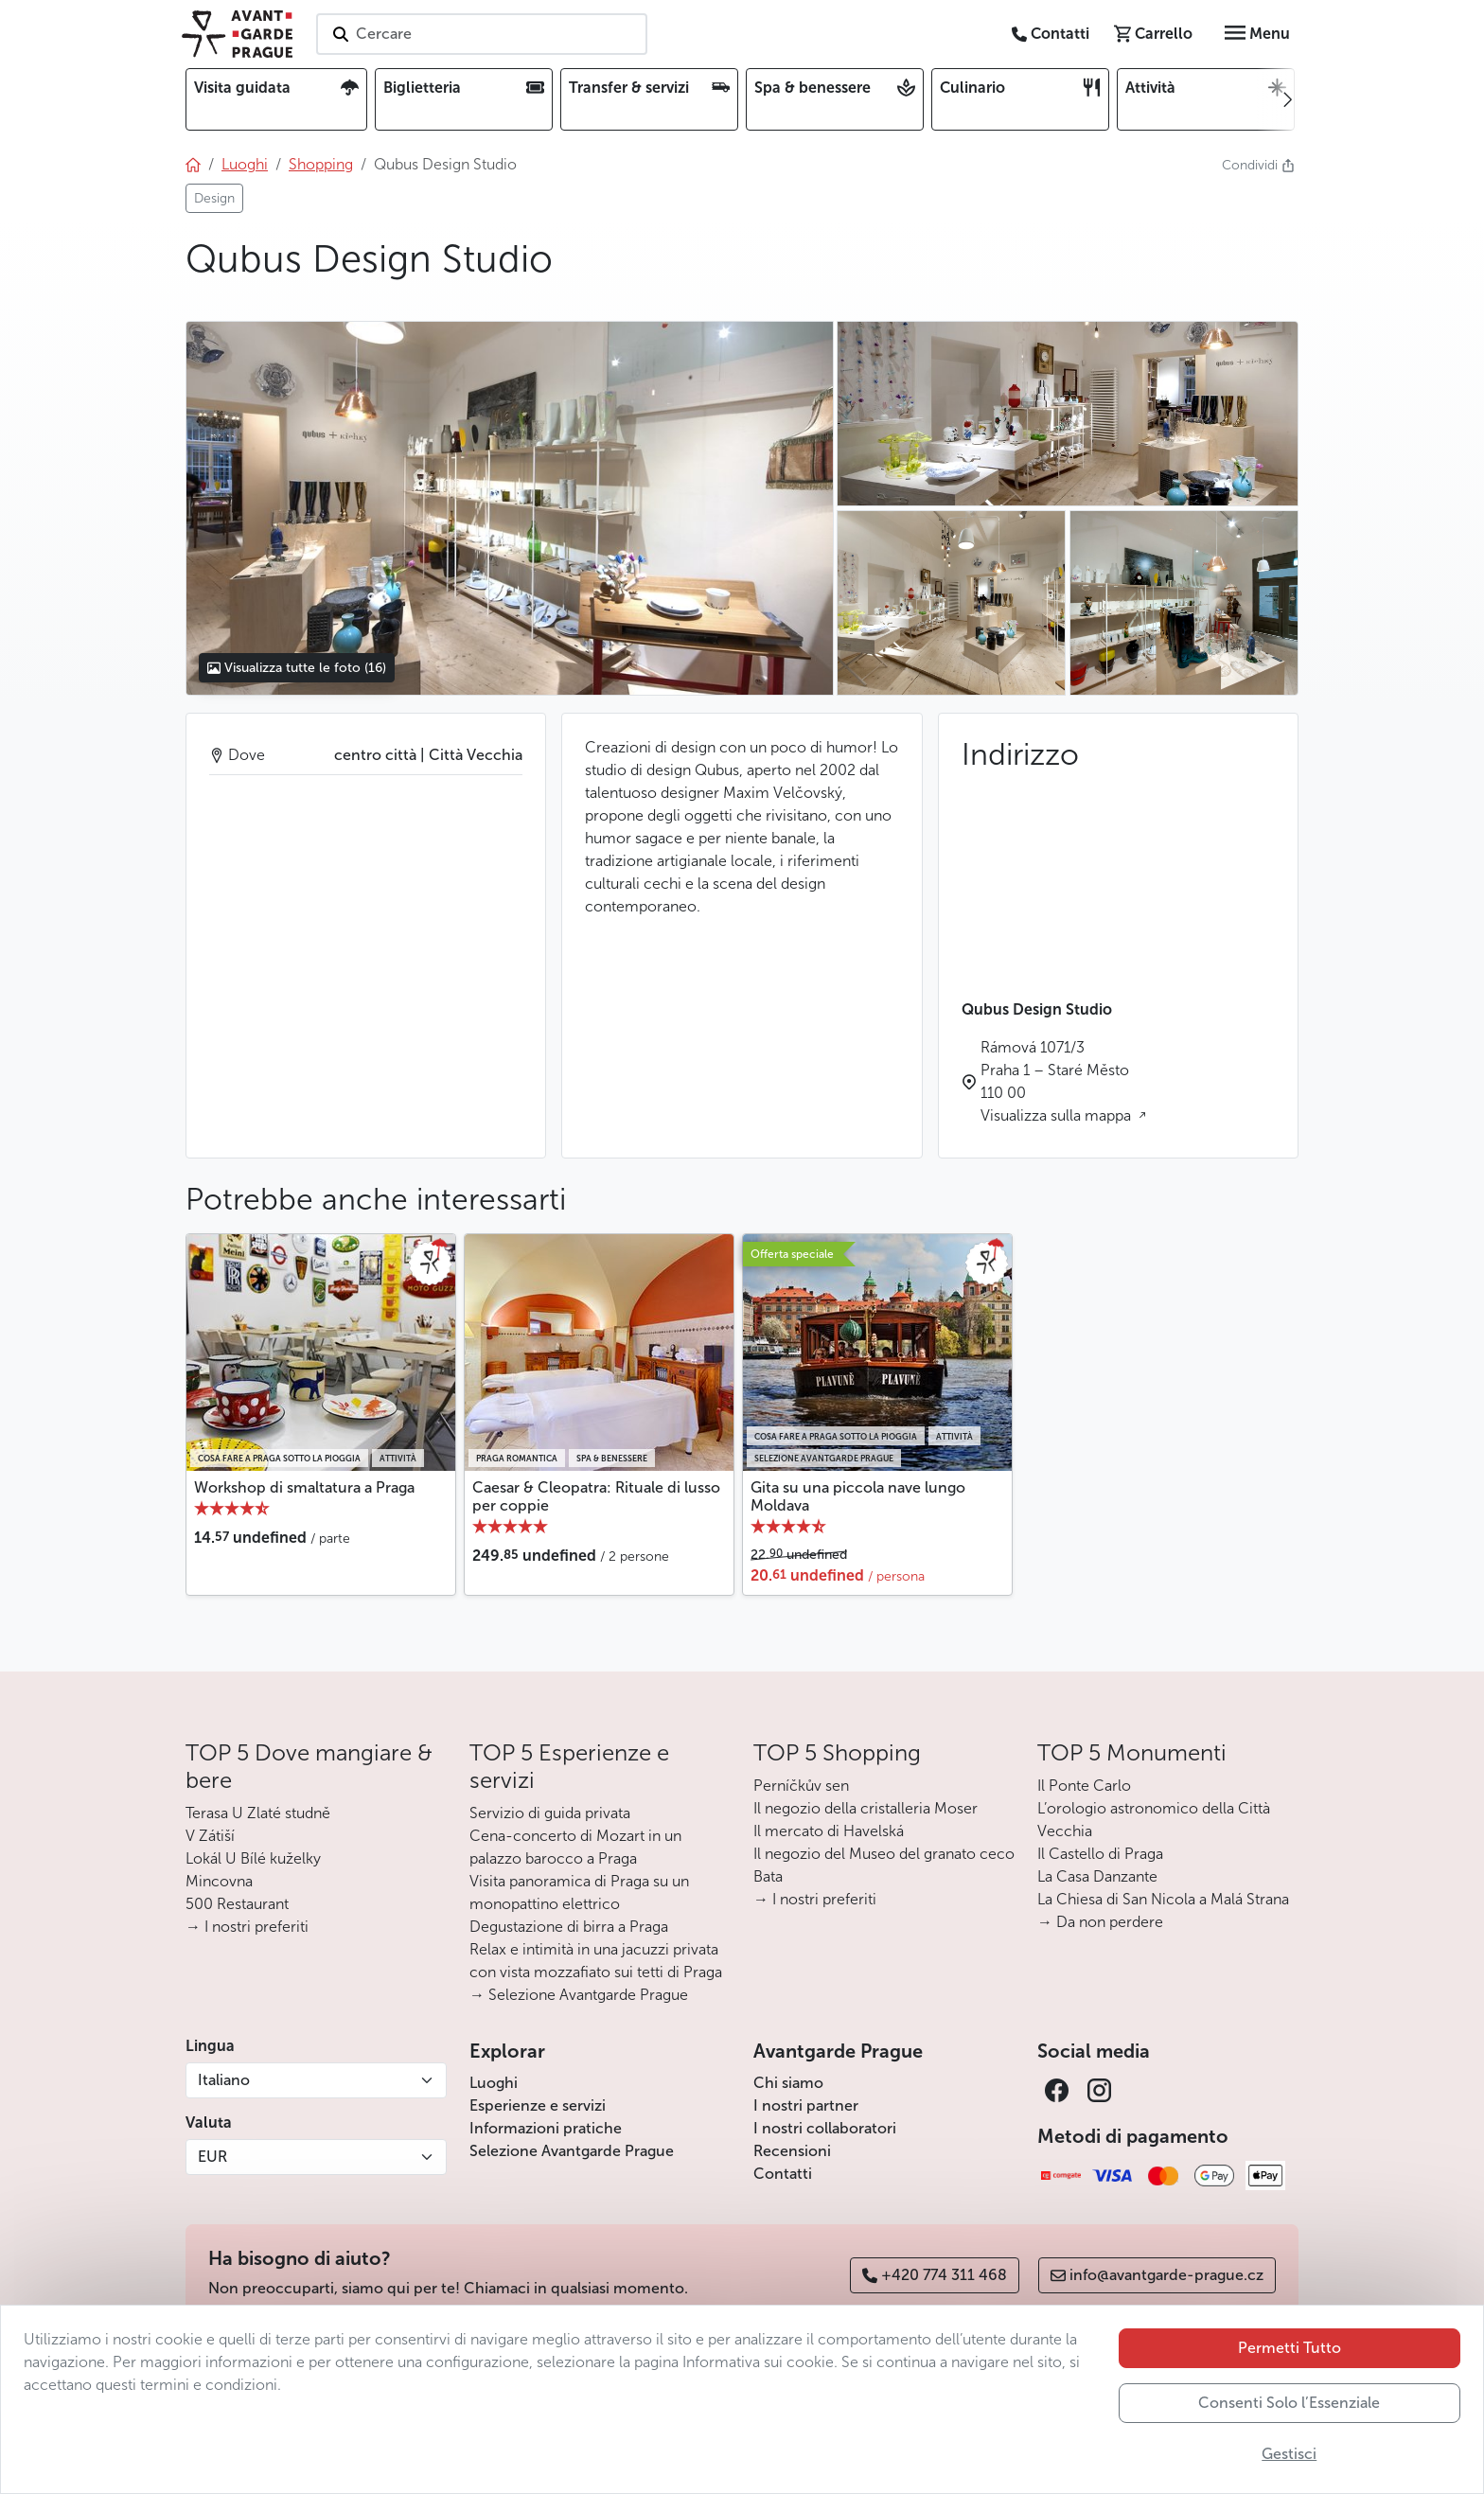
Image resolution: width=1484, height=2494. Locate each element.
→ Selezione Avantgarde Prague (578, 1995)
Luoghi (493, 2083)
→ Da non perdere (1100, 1922)
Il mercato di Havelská (828, 1831)
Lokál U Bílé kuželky (253, 1858)
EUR (212, 2157)
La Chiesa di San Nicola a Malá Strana (1163, 1899)
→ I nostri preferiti (247, 1927)
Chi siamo (788, 2083)
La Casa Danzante (1097, 1876)
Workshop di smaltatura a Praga (304, 1487)
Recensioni (792, 2151)
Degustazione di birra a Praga (568, 1927)
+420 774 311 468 (934, 2275)
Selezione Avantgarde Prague (571, 2151)
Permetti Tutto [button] (1289, 2348)
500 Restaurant (237, 1904)
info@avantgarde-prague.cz (1157, 2275)
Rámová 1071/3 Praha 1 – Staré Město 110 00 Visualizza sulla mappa (1057, 1081)
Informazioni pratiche (545, 2128)
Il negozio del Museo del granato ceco (884, 1854)
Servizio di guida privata (549, 1813)
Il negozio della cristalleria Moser (865, 1808)
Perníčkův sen (801, 1786)
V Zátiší (210, 1836)
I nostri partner (805, 2105)
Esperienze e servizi (537, 2105)
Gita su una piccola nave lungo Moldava (858, 1496)
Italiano (224, 2080)
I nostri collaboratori (824, 2128)
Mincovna (219, 1881)
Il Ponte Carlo (1084, 1786)
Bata (768, 1876)
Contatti (782, 2174)
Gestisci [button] (1289, 2454)
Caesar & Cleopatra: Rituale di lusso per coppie (596, 1496)
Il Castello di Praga (1100, 1854)
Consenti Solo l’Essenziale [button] (1289, 2403)
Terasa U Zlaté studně (258, 1813)
